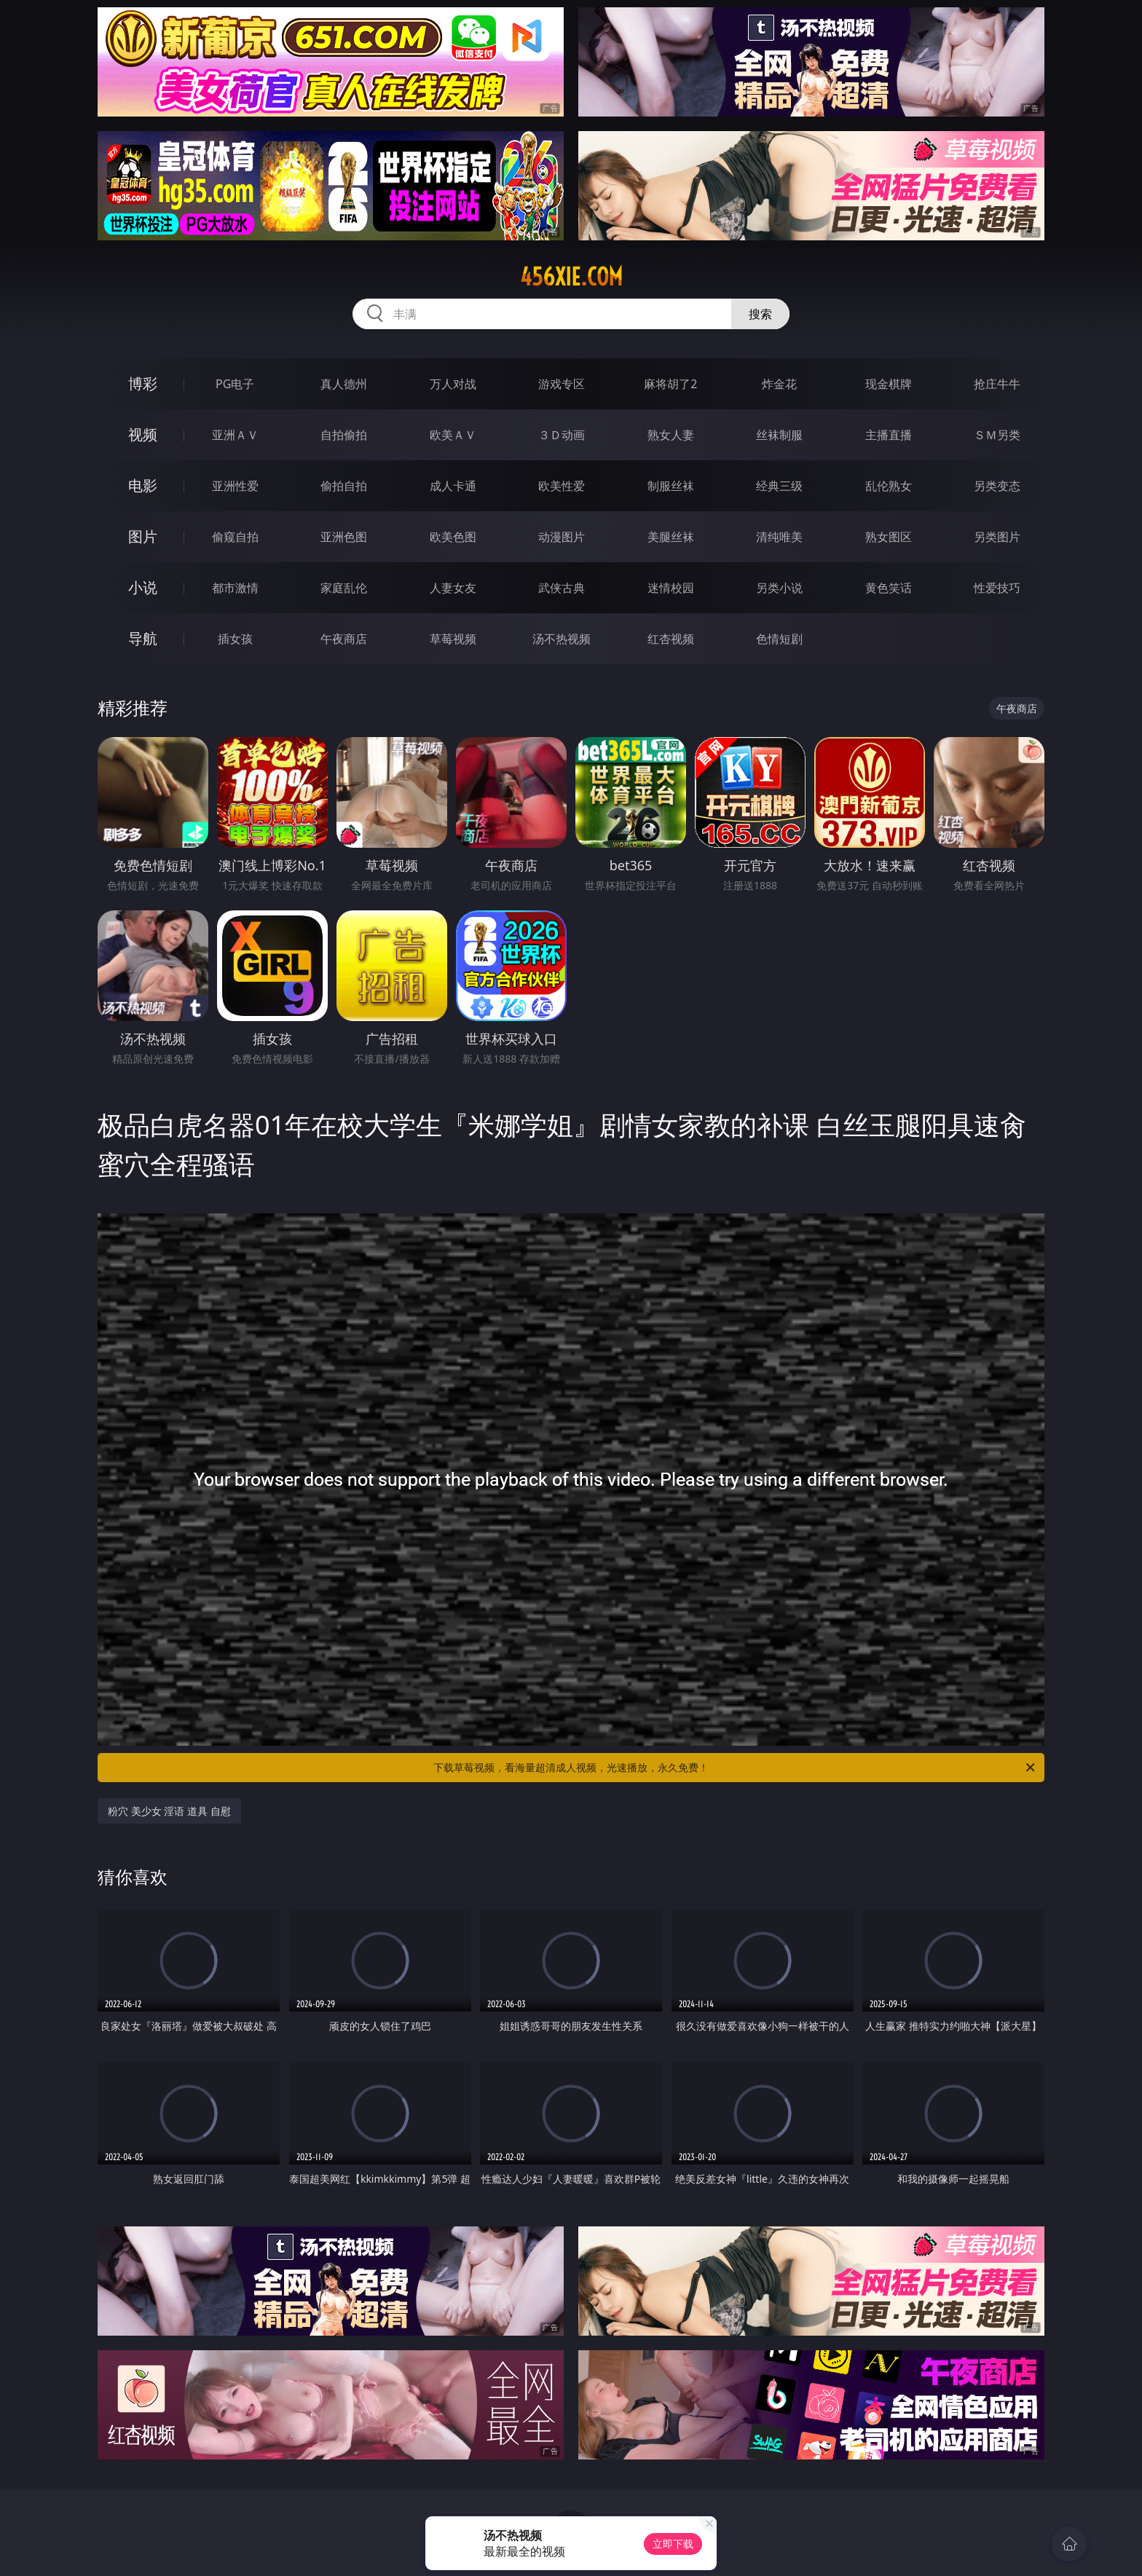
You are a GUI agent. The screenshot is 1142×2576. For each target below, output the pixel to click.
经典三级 (779, 486)
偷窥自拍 (235, 537)
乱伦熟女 (888, 486)
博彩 (142, 383)
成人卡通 (453, 486)
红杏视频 (670, 639)
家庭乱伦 (343, 588)
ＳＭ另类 (997, 435)
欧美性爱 (561, 486)
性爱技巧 (997, 588)
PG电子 (235, 384)
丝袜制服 (779, 435)
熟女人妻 (670, 435)
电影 (142, 485)
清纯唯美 (779, 537)
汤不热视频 (561, 639)
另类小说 (779, 588)
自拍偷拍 (343, 435)
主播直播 (888, 435)
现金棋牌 (888, 384)
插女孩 (235, 639)
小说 (142, 587)
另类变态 (997, 486)
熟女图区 (888, 537)
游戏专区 (561, 384)
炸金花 (779, 384)
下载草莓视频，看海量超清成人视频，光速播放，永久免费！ (735, 1767)
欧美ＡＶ (453, 435)
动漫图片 (561, 537)
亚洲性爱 (235, 486)
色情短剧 (779, 639)
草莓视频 (453, 639)
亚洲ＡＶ (235, 435)
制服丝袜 (670, 486)
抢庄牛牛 (997, 384)
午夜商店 (343, 639)
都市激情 (235, 588)
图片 (142, 536)
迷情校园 (670, 588)
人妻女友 (453, 588)
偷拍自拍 (343, 486)
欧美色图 (453, 537)
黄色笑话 (888, 588)
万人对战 (453, 384)
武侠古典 (561, 588)
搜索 (760, 314)
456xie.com (571, 276)
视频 (142, 434)
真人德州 (343, 384)
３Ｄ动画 (561, 435)
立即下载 (673, 2544)
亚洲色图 (343, 537)
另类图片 (997, 537)
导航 (142, 638)
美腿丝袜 (670, 537)
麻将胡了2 (670, 384)
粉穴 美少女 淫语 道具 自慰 (169, 1811)
